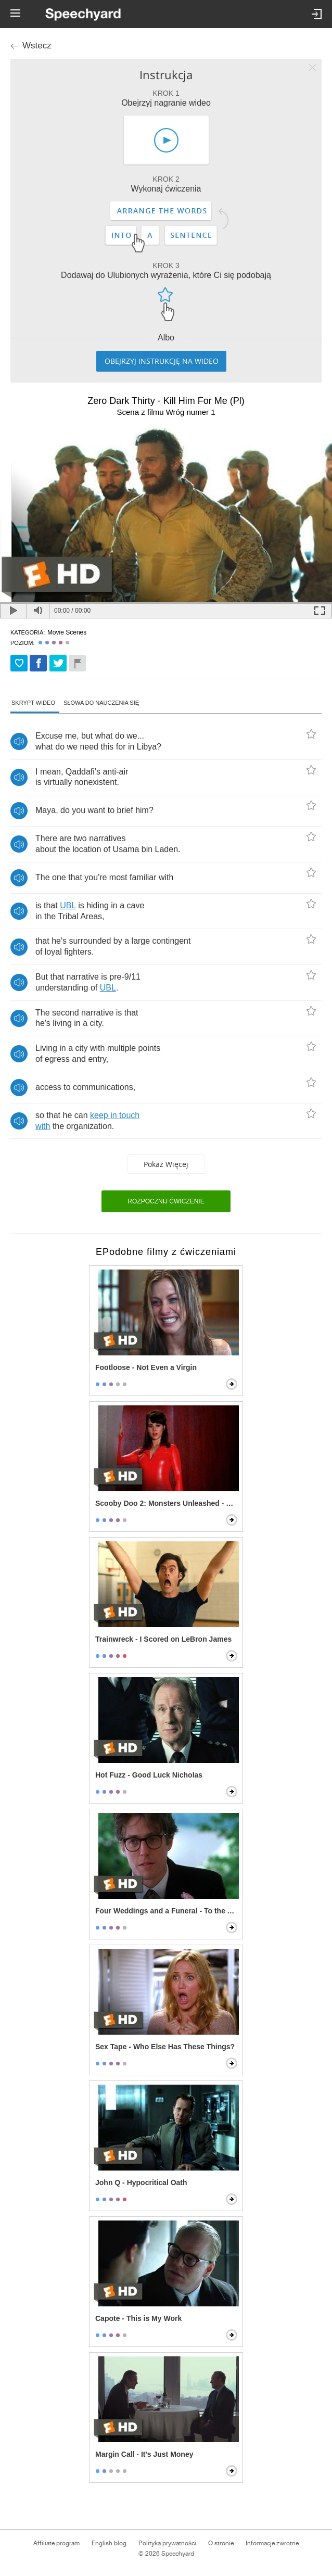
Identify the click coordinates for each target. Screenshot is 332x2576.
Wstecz (37, 45)
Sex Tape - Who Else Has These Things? (165, 2046)
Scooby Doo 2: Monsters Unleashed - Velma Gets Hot (167, 1503)
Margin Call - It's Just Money (144, 2454)
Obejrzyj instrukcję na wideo (162, 361)
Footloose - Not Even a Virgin (146, 1367)
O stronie (221, 2543)
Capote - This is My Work (138, 2318)
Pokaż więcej (166, 1164)
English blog (109, 2543)
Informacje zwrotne (272, 2543)
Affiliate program (56, 2543)
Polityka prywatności (167, 2543)
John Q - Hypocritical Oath (141, 2182)
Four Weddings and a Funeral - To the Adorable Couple (167, 1911)
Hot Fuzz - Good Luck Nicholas (148, 1775)
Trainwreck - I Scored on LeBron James (163, 1639)
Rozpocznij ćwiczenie (165, 1201)
